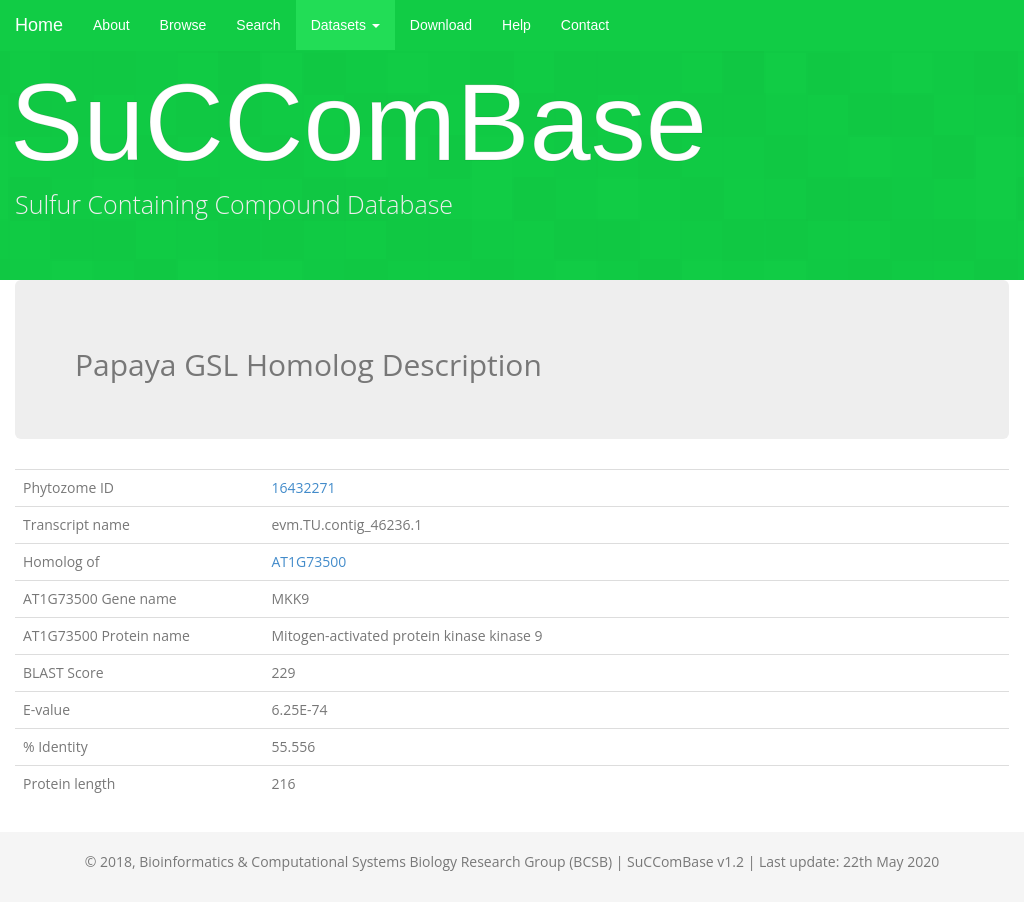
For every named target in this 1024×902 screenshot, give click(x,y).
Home (39, 25)
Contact (585, 25)
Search (258, 25)
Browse (183, 25)
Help (516, 25)
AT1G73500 (309, 561)
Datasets (345, 25)
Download (441, 25)
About (111, 25)
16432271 (304, 487)
